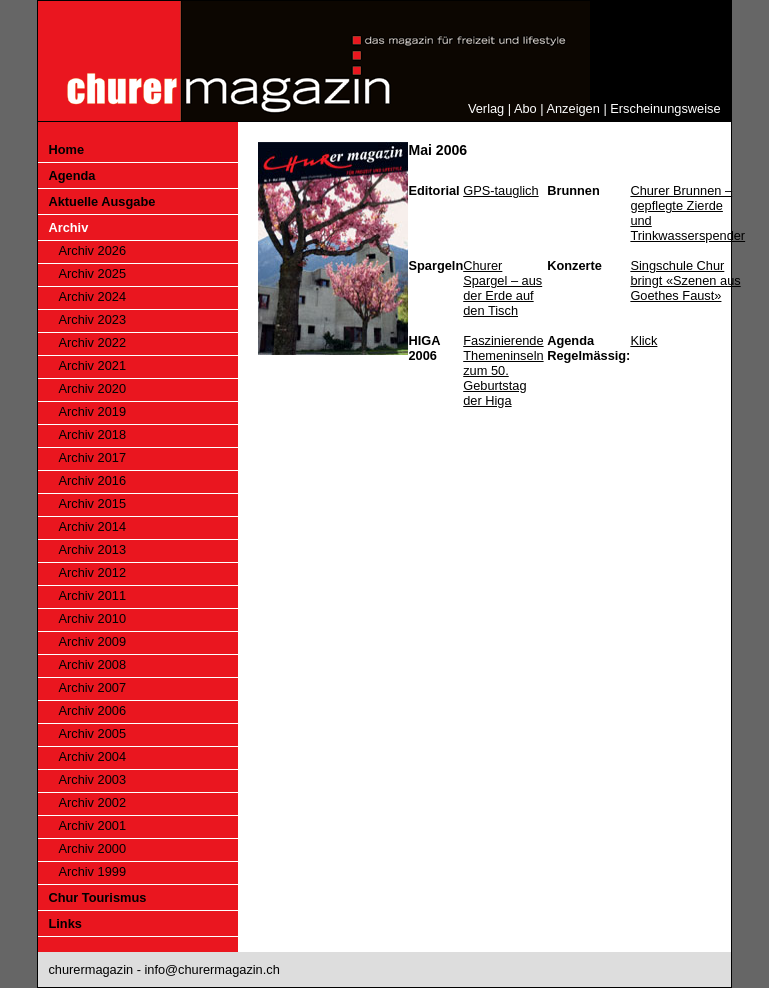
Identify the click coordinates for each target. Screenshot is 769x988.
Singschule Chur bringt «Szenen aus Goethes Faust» (685, 280)
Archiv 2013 (92, 549)
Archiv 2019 (92, 411)
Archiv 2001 (92, 825)
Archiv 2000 (92, 848)
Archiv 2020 (92, 388)
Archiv (68, 227)
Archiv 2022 (92, 342)
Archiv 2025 (92, 273)
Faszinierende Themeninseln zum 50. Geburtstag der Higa (503, 370)
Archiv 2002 (92, 802)
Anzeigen (572, 108)
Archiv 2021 (92, 365)
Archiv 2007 (92, 687)
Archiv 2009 (92, 641)
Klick (643, 340)
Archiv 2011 (92, 595)
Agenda (71, 175)
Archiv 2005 (92, 733)
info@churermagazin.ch (211, 969)
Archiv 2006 (92, 710)
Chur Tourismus (97, 897)
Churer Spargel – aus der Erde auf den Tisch (502, 288)
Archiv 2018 (92, 434)
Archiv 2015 (92, 503)
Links (64, 923)
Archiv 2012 (92, 572)
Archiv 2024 (92, 296)
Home (66, 149)
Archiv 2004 (92, 756)
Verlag (486, 108)
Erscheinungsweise (665, 108)
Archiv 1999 (92, 871)
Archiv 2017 (92, 457)
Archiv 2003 (92, 779)
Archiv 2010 (92, 618)
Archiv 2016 (92, 480)
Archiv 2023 (92, 319)
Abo (525, 108)
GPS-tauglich (500, 190)
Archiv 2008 (92, 664)
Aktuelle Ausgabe (101, 201)
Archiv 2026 (92, 250)
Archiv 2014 (92, 526)
